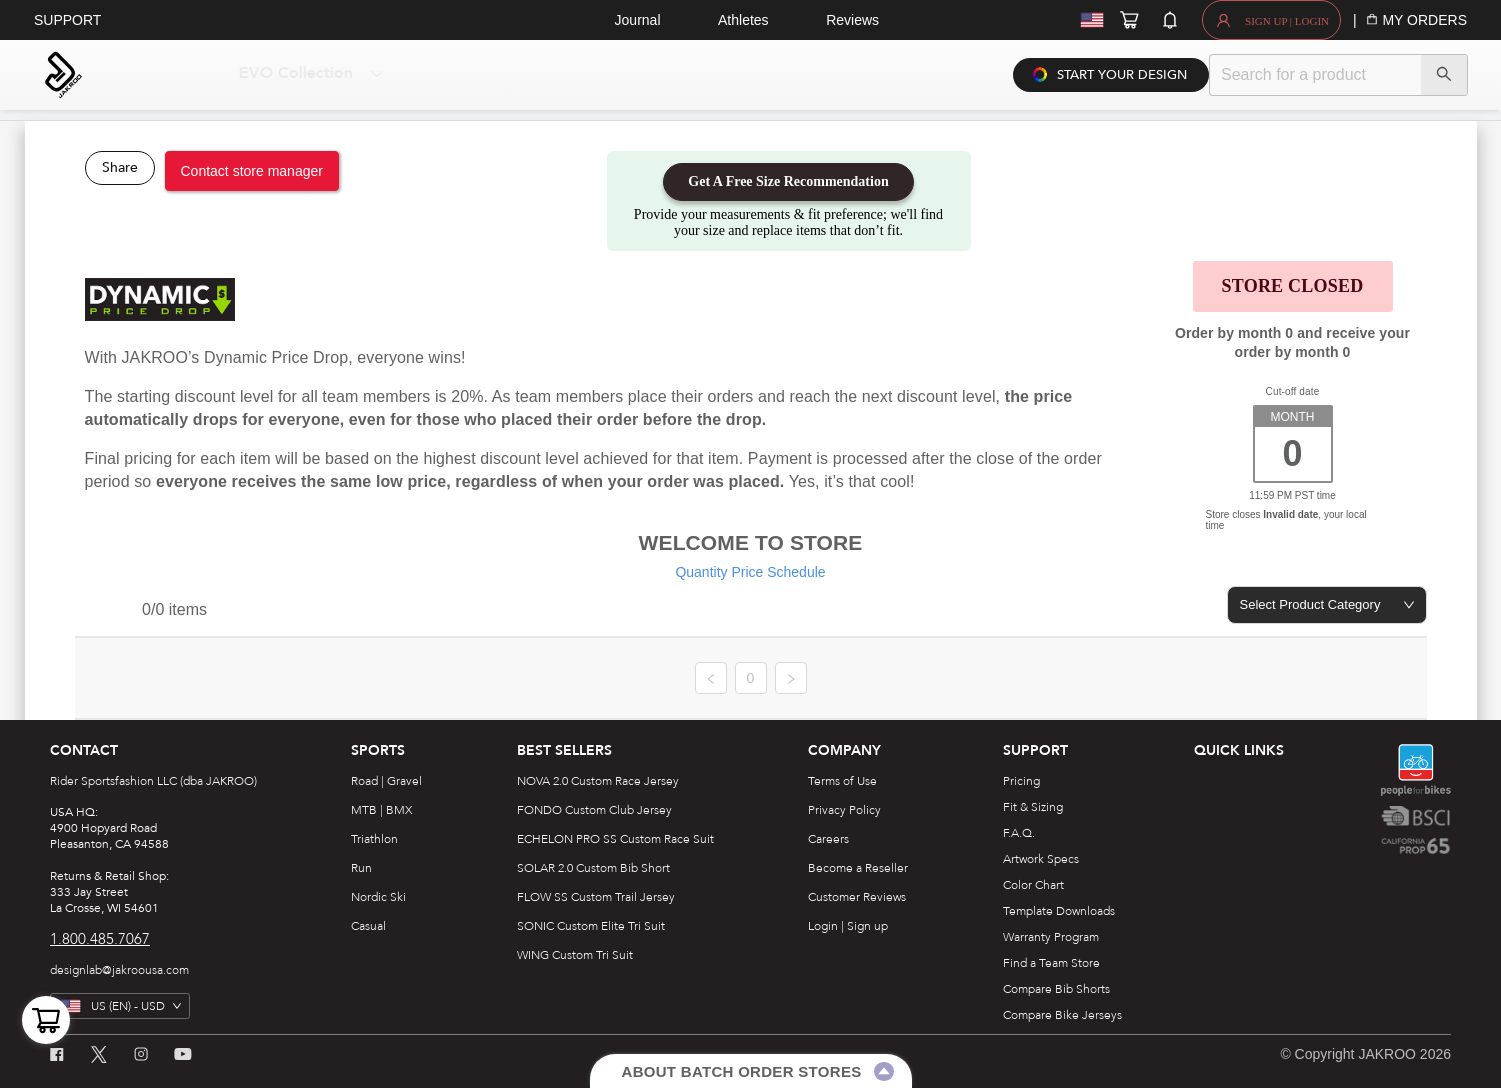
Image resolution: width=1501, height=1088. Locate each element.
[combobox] (1327, 605)
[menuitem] (290, 74)
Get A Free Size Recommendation (788, 181)
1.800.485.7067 (100, 939)
